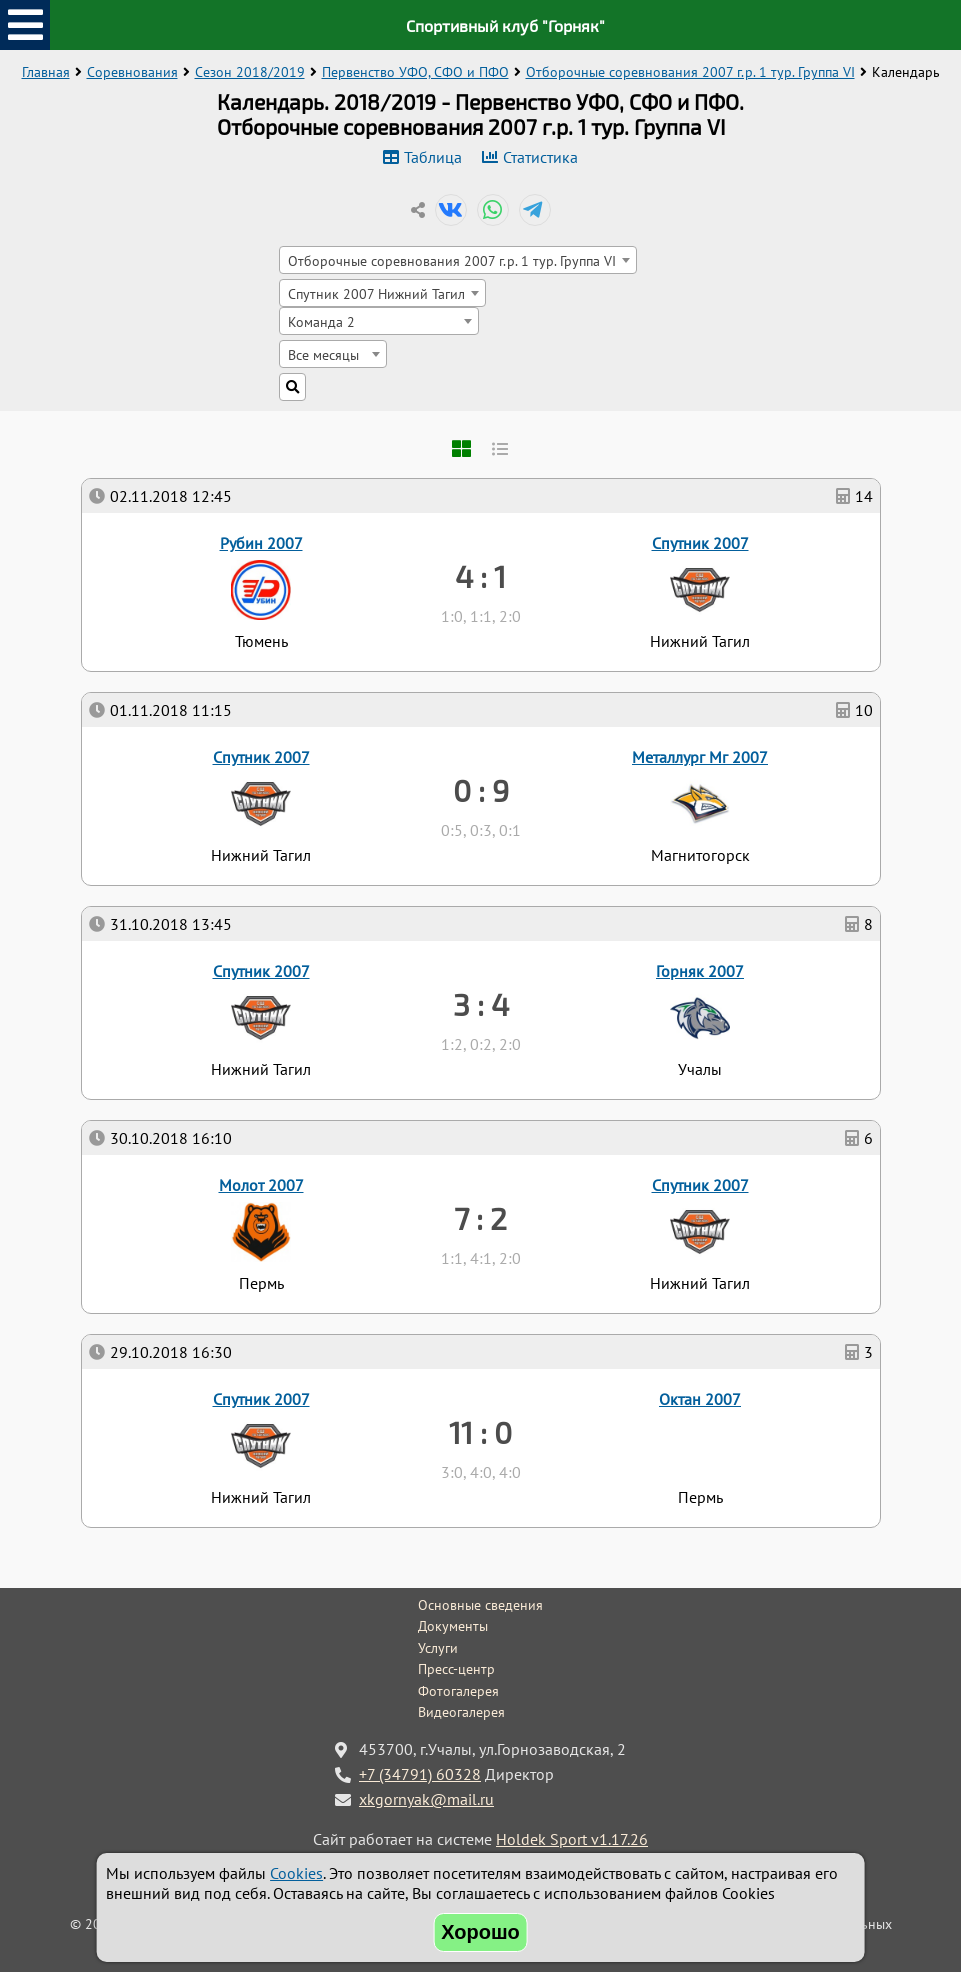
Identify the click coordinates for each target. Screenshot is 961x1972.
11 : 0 (480, 1432)
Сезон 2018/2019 (250, 72)
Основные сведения (480, 1605)
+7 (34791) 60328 (420, 1774)
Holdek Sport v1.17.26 (572, 1839)
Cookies (296, 1873)
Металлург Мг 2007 (700, 757)
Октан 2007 (700, 1399)
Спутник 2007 (261, 1399)
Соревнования (132, 72)
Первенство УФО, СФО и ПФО (415, 72)
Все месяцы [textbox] (323, 354)
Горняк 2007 (700, 971)
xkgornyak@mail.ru (426, 1799)
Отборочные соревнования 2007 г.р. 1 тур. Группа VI (690, 72)
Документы (453, 1626)
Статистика (540, 157)
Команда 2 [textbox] (321, 321)
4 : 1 (480, 576)
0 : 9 (481, 790)
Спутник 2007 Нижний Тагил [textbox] (376, 293)
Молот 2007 (261, 1185)
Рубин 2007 (261, 543)
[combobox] (458, 260)
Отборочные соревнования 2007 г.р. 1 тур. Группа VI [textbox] (452, 260)
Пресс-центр (456, 1669)
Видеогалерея (461, 1712)
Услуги (438, 1648)
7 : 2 (480, 1218)
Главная (46, 72)
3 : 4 (481, 1004)
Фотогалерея (458, 1691)
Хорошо (480, 1932)
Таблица (433, 157)
